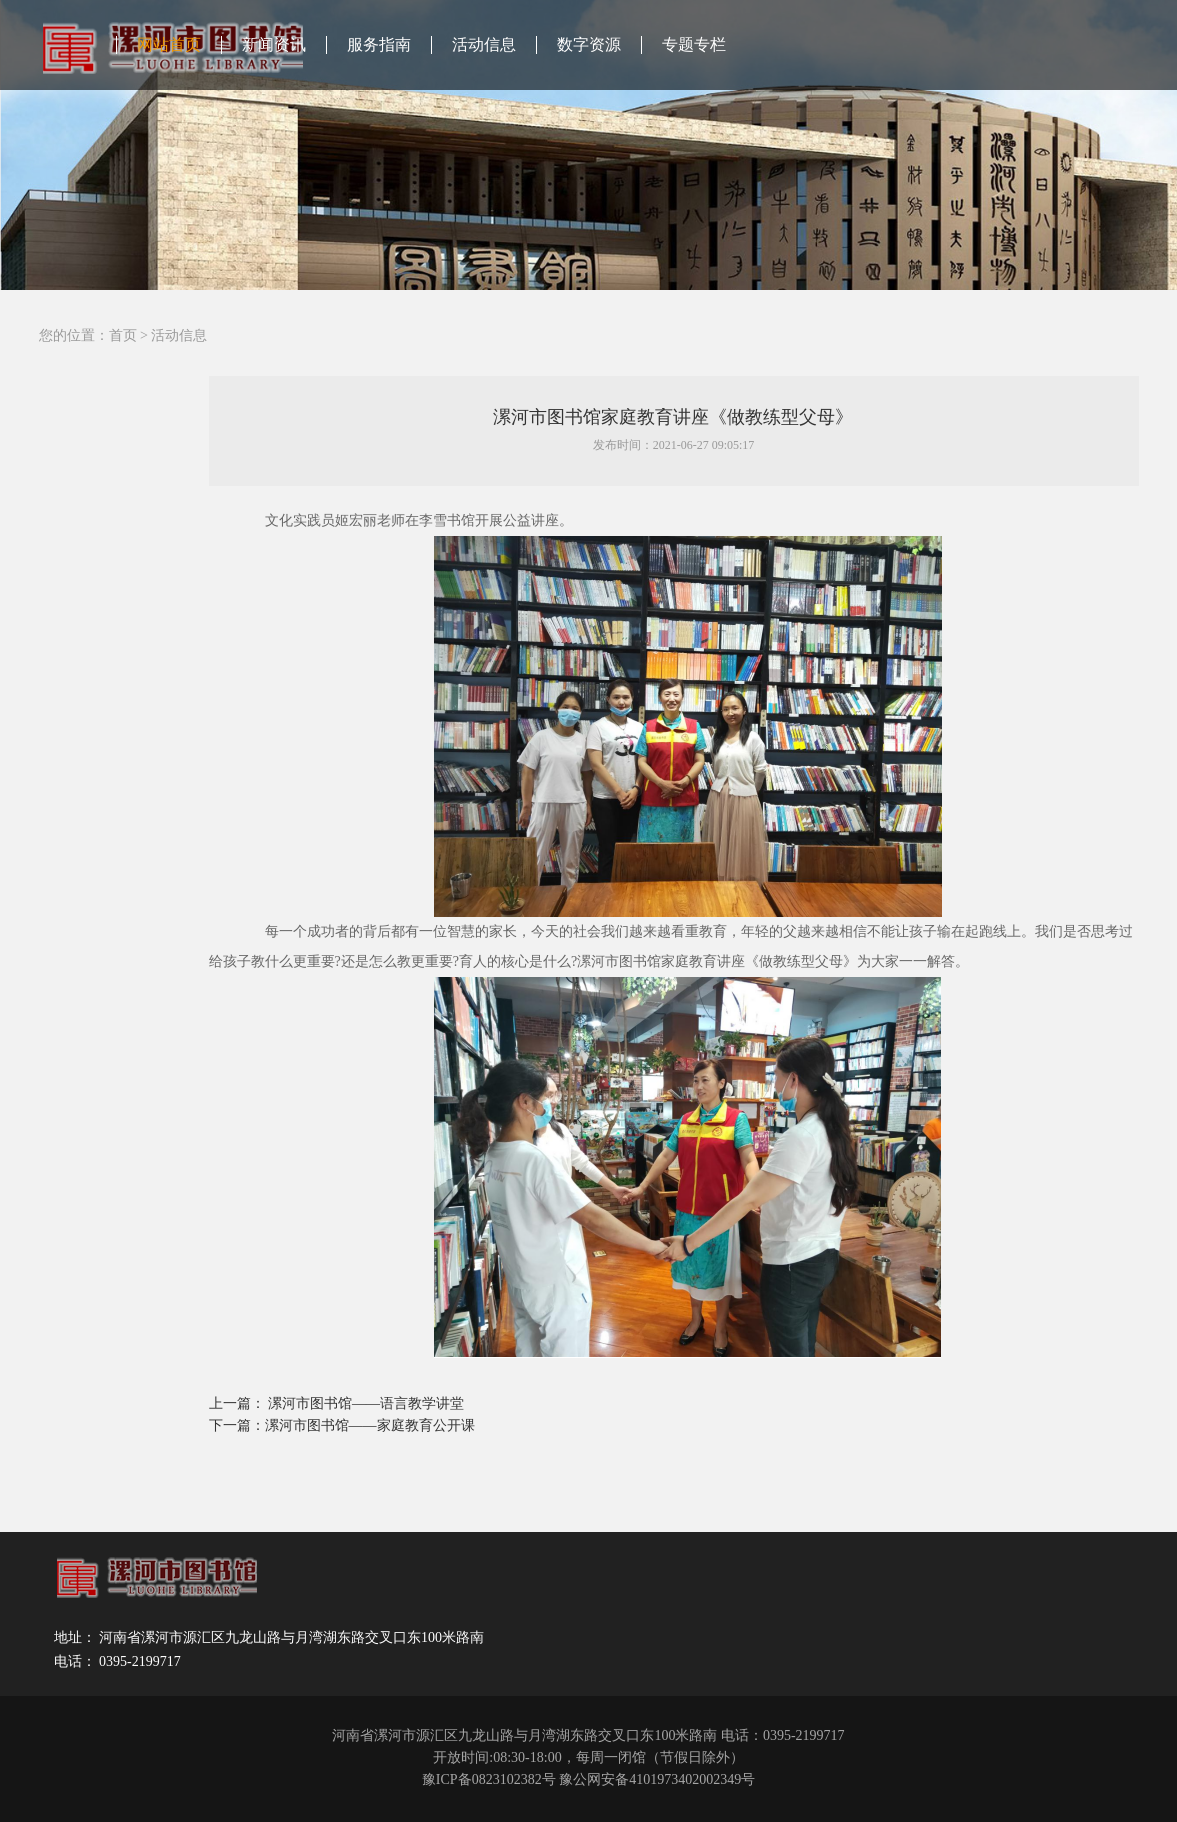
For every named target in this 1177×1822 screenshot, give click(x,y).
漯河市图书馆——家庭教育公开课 (370, 1425)
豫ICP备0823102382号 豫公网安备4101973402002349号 (588, 1779)
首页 (123, 335)
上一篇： (239, 1403)
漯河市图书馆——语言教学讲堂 (366, 1403)
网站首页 (169, 44)
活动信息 (484, 44)
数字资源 (589, 44)
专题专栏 (694, 44)
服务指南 (379, 44)
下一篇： (237, 1425)
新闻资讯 (274, 44)
